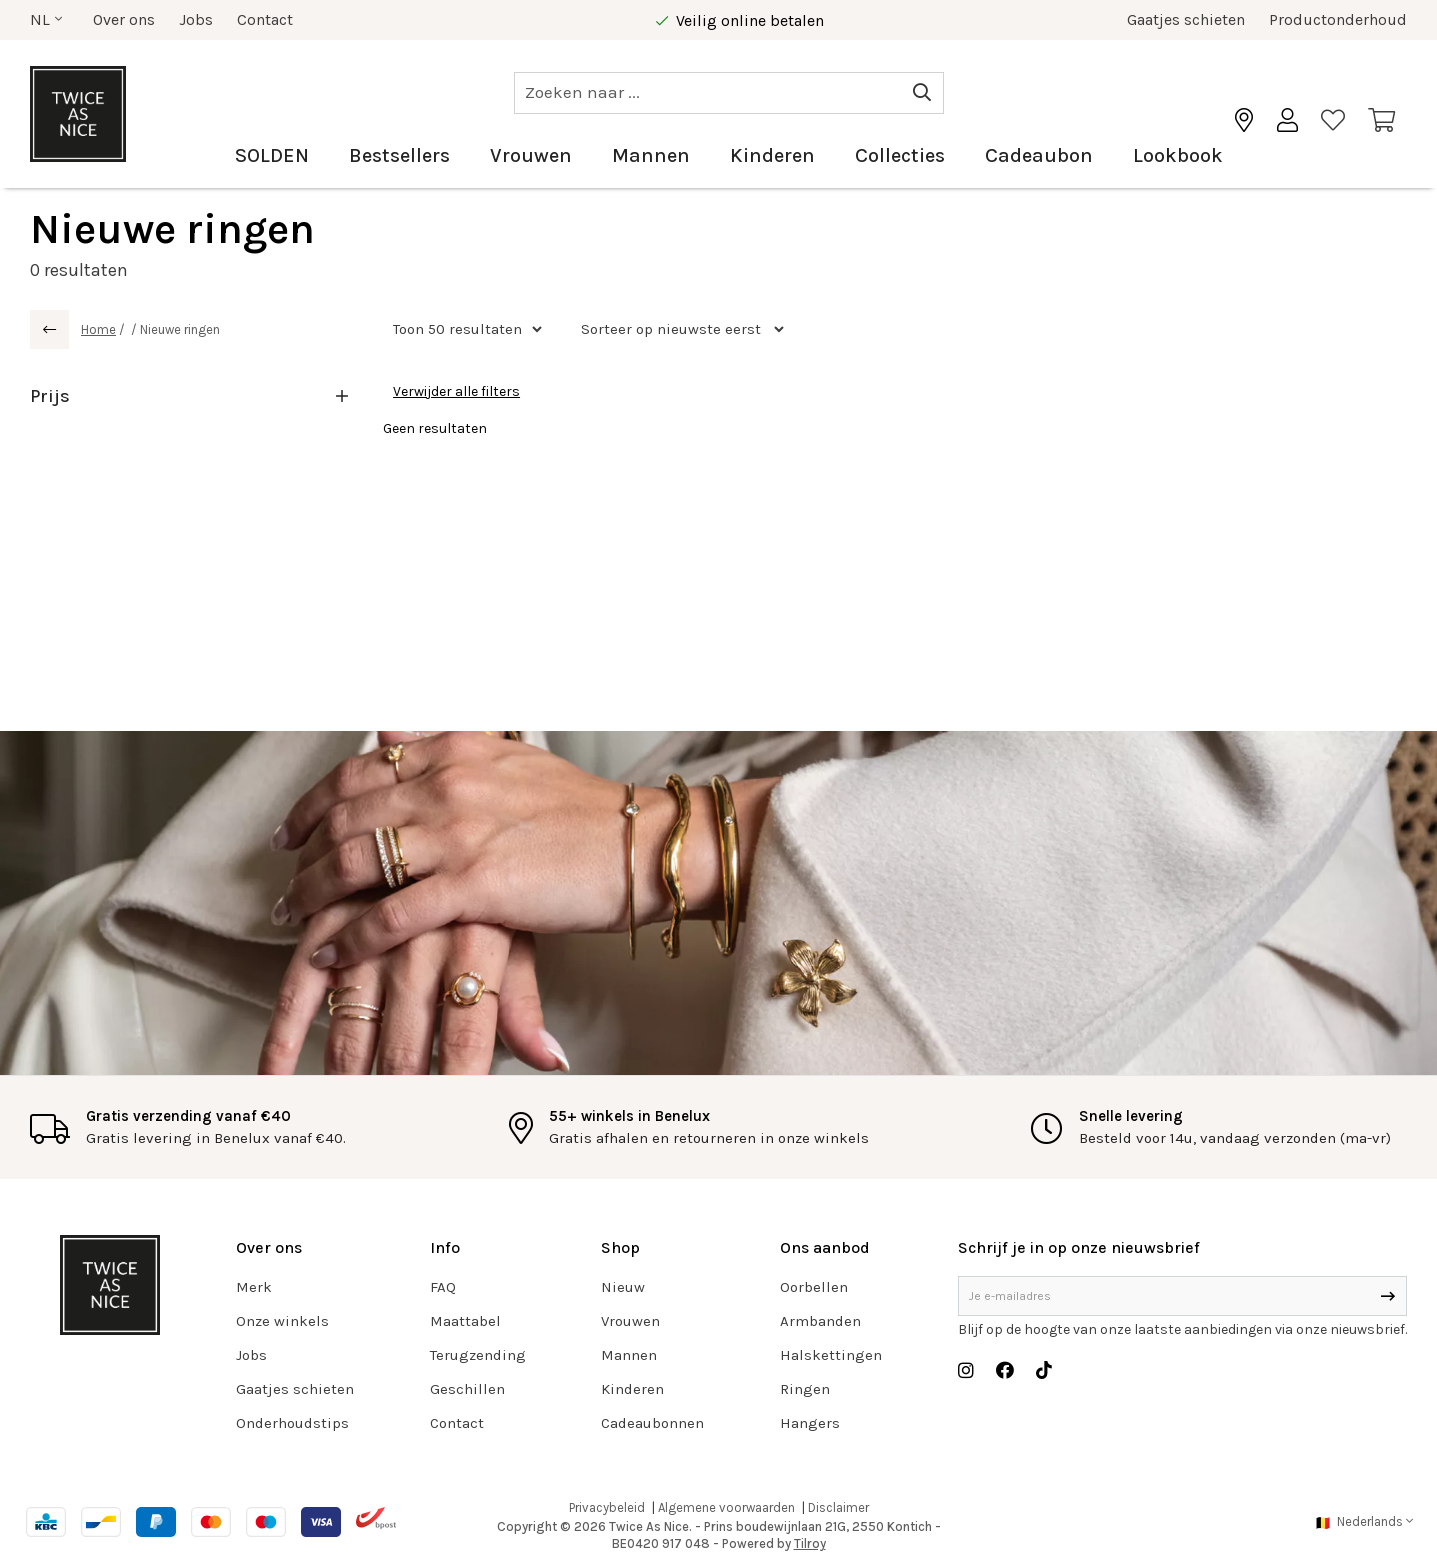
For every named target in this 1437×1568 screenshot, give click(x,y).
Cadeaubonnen (652, 1423)
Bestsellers (399, 155)
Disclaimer (838, 1507)
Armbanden (820, 1321)
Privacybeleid (607, 1507)
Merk (254, 1287)
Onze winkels (282, 1321)
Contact (265, 19)
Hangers (810, 1423)
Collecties (900, 155)
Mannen (651, 155)
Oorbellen (814, 1287)
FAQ (443, 1287)
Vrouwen (531, 155)
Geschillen (467, 1389)
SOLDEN (272, 155)
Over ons (124, 19)
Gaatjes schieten (1186, 19)
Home (98, 329)
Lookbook (1178, 155)
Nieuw (623, 1287)
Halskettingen (831, 1355)
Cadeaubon (1039, 155)
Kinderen (772, 155)
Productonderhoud (1338, 19)
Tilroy (810, 1543)
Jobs (196, 19)
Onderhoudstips (292, 1423)
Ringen (805, 1389)
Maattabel (465, 1321)
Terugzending (478, 1355)
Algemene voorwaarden (726, 1507)
